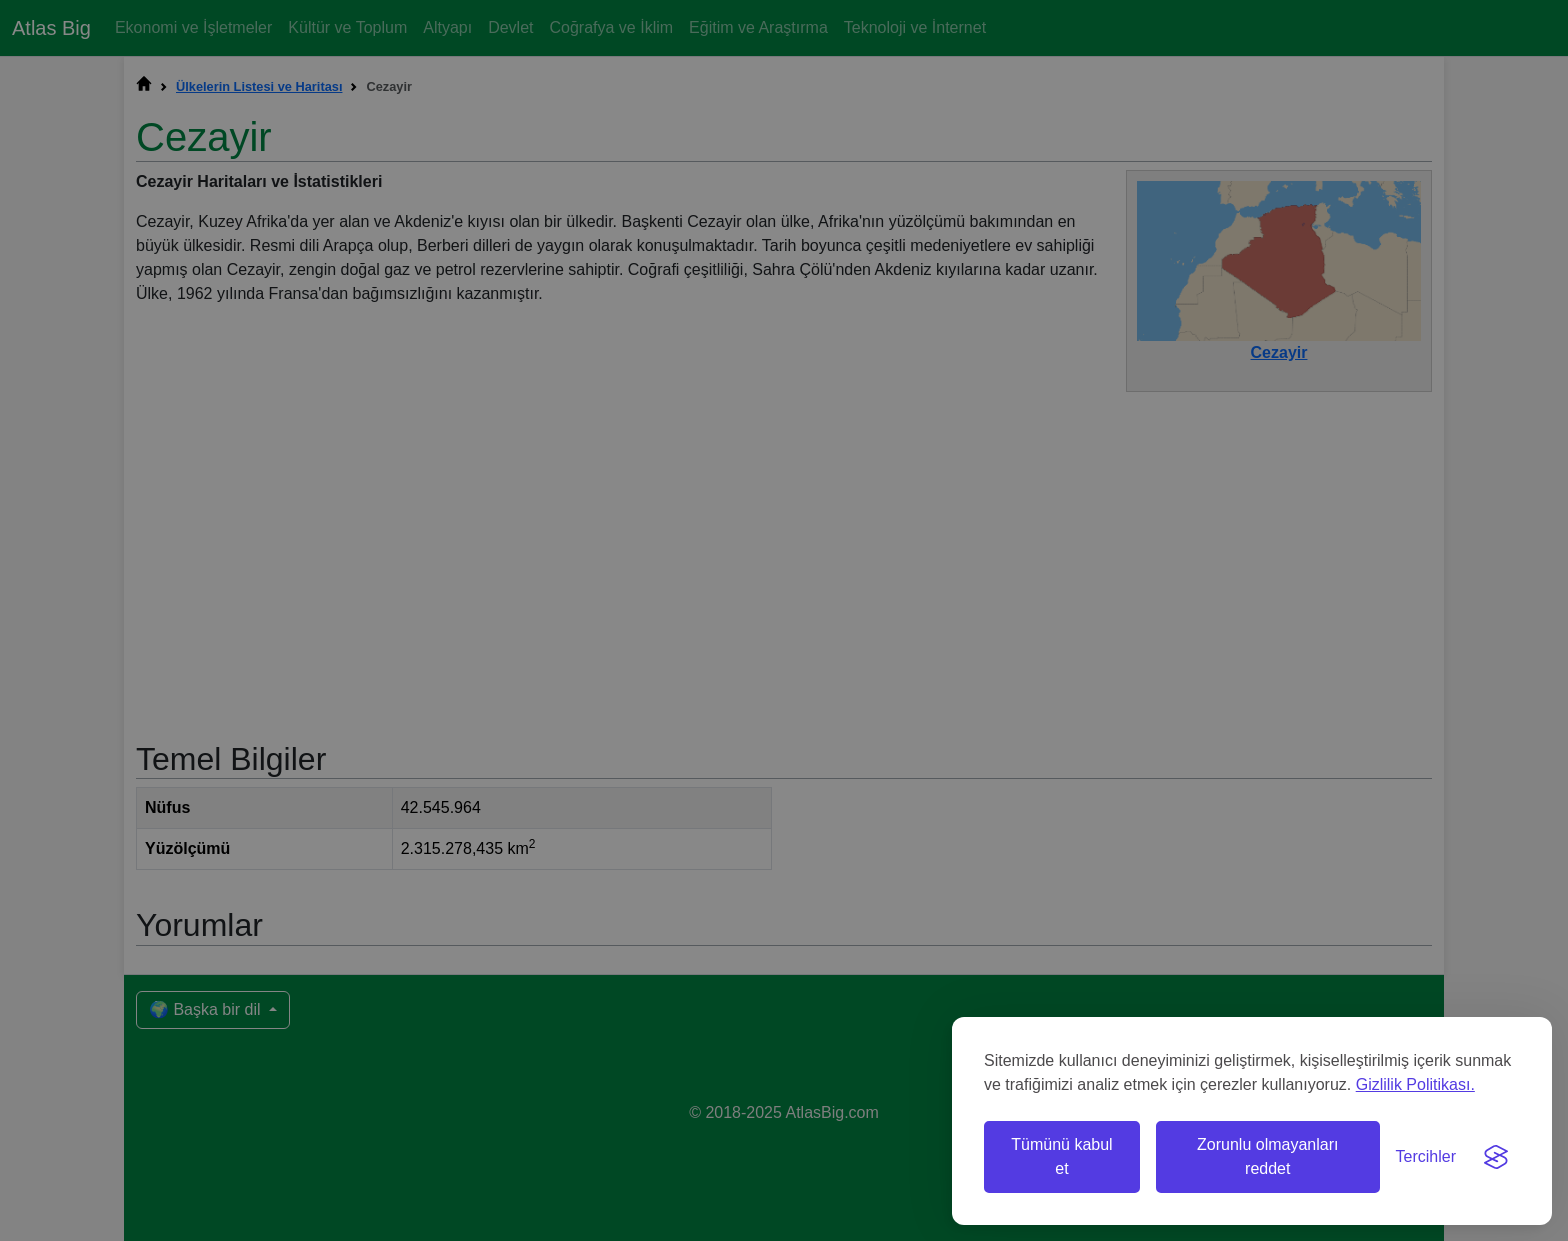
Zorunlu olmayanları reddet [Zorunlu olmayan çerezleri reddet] (1267, 1156)
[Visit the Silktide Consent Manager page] (1496, 1157)
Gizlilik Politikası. (1415, 1084)
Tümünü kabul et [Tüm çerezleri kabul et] (1061, 1156)
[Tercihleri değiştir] (1426, 1157)
